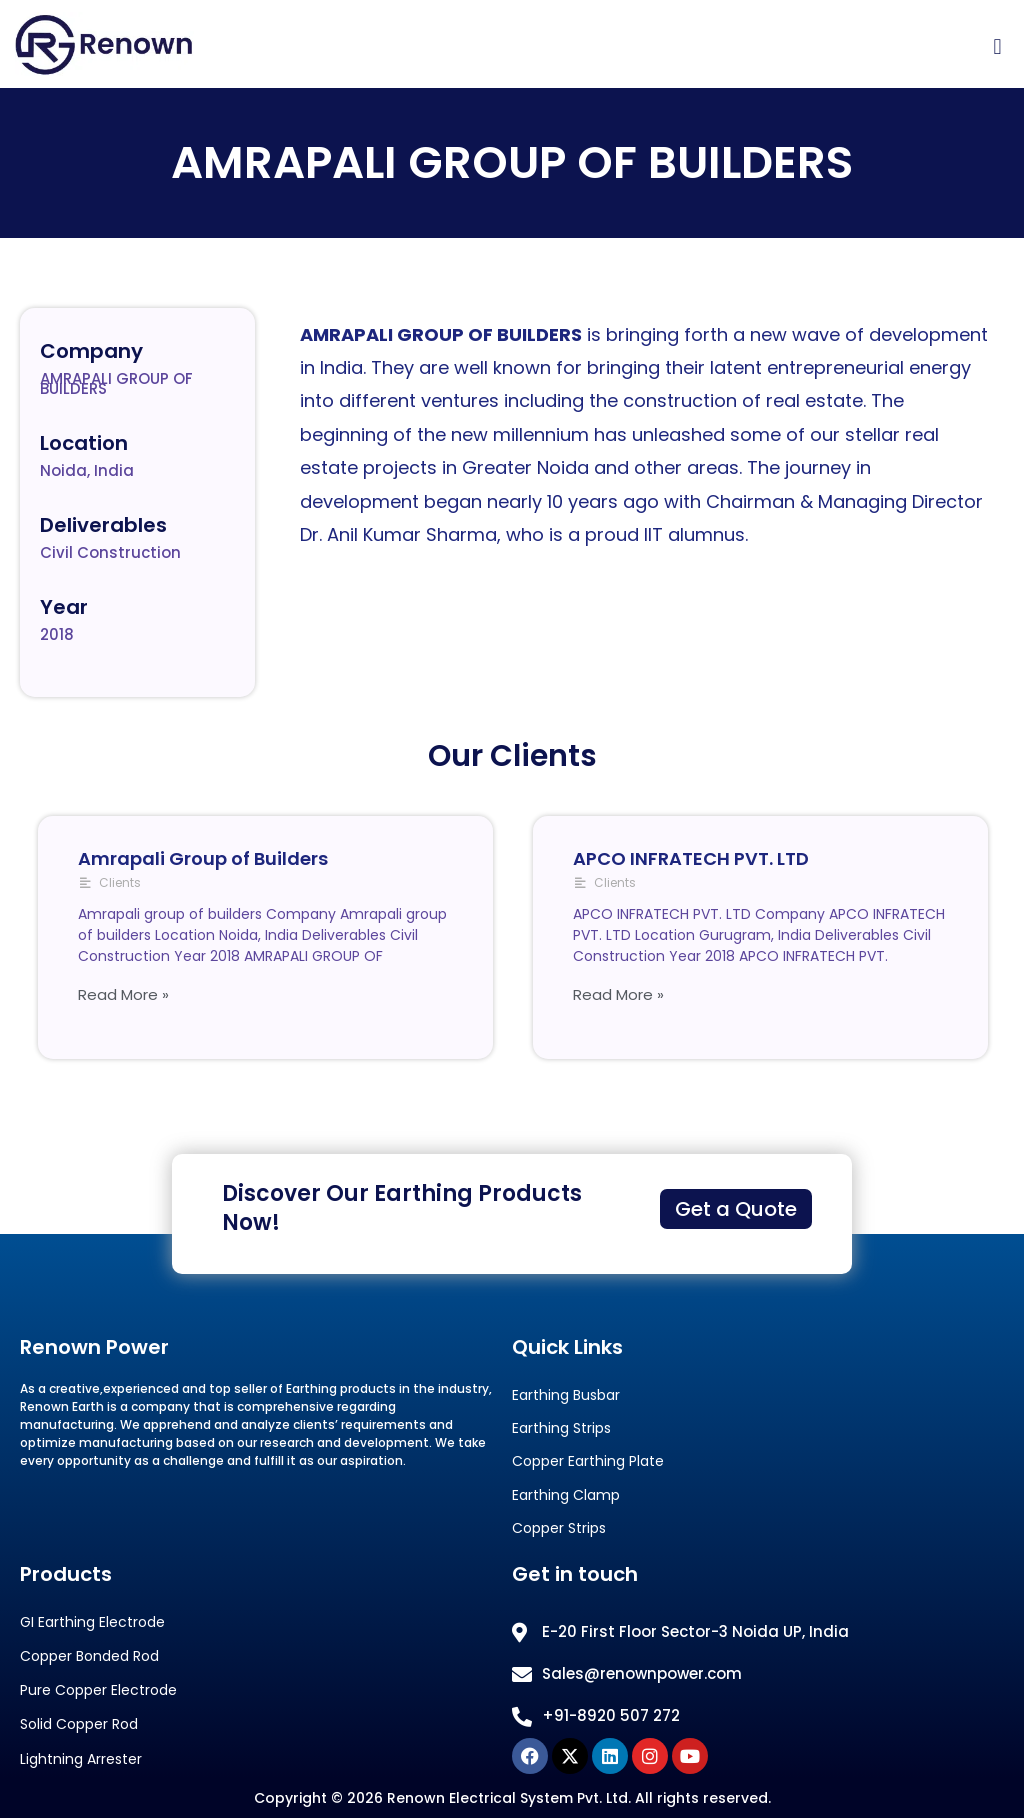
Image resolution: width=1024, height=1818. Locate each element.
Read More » (123, 994)
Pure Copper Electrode (98, 1690)
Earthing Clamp (566, 1495)
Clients (120, 882)
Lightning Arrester (81, 1759)
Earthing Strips (561, 1428)
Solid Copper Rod (79, 1724)
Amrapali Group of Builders (203, 858)
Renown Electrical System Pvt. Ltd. (509, 1798)
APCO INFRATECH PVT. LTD (691, 858)
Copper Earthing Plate (588, 1461)
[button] (997, 47)
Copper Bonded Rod (89, 1656)
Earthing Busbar (566, 1395)
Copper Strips (559, 1528)
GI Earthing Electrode (92, 1622)
